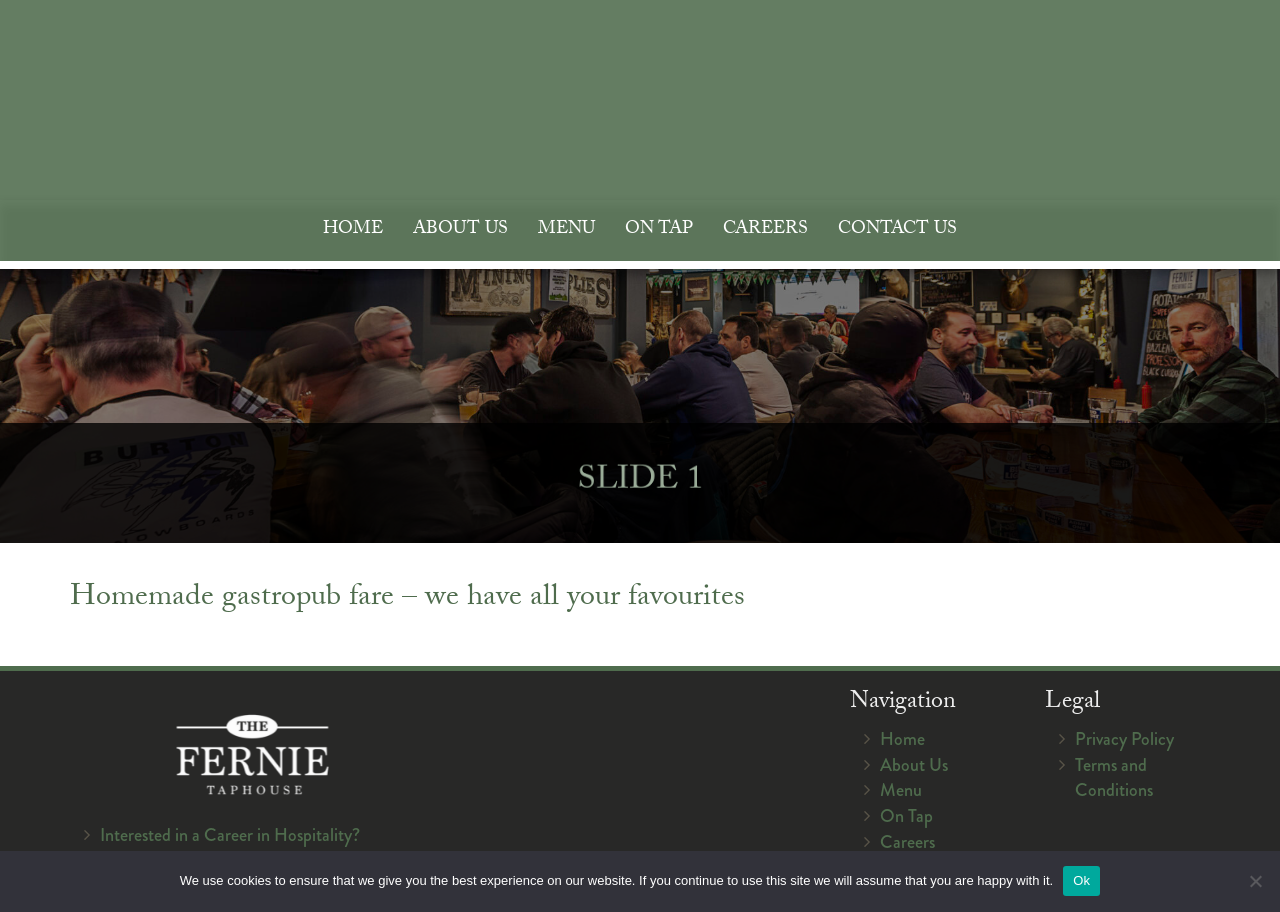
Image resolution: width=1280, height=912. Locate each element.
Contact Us (897, 230)
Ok (1081, 880)
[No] (1255, 881)
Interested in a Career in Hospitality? (230, 835)
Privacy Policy (1124, 739)
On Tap (659, 230)
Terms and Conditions (1114, 778)
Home (353, 230)
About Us (460, 230)
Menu (566, 230)
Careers (765, 230)
